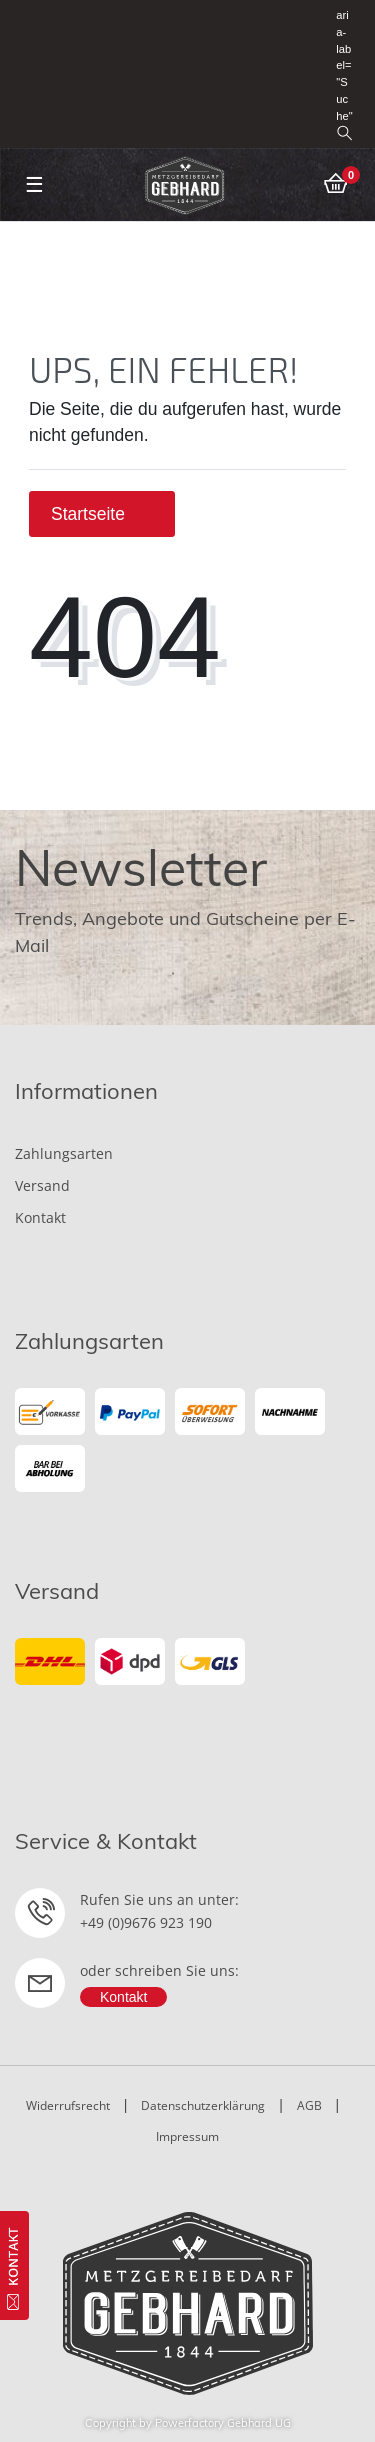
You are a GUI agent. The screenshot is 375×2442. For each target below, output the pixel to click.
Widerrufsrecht (68, 2105)
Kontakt (40, 1217)
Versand (42, 1185)
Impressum (187, 2136)
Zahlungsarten (64, 1153)
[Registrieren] (304, 15)
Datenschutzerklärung (203, 2105)
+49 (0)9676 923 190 (146, 1922)
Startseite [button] (102, 514)
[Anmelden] (274, 15)
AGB (309, 2105)
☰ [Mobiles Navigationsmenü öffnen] (34, 184)
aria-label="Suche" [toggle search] (344, 74)
